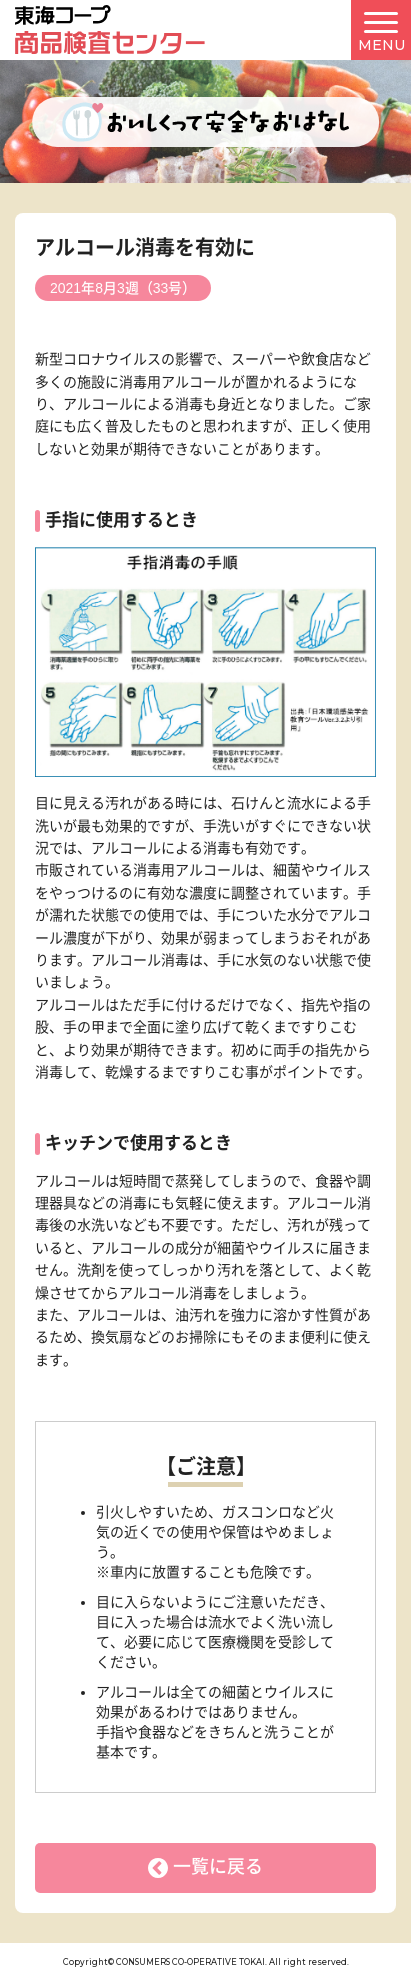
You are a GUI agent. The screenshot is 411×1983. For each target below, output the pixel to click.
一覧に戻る (218, 1867)
